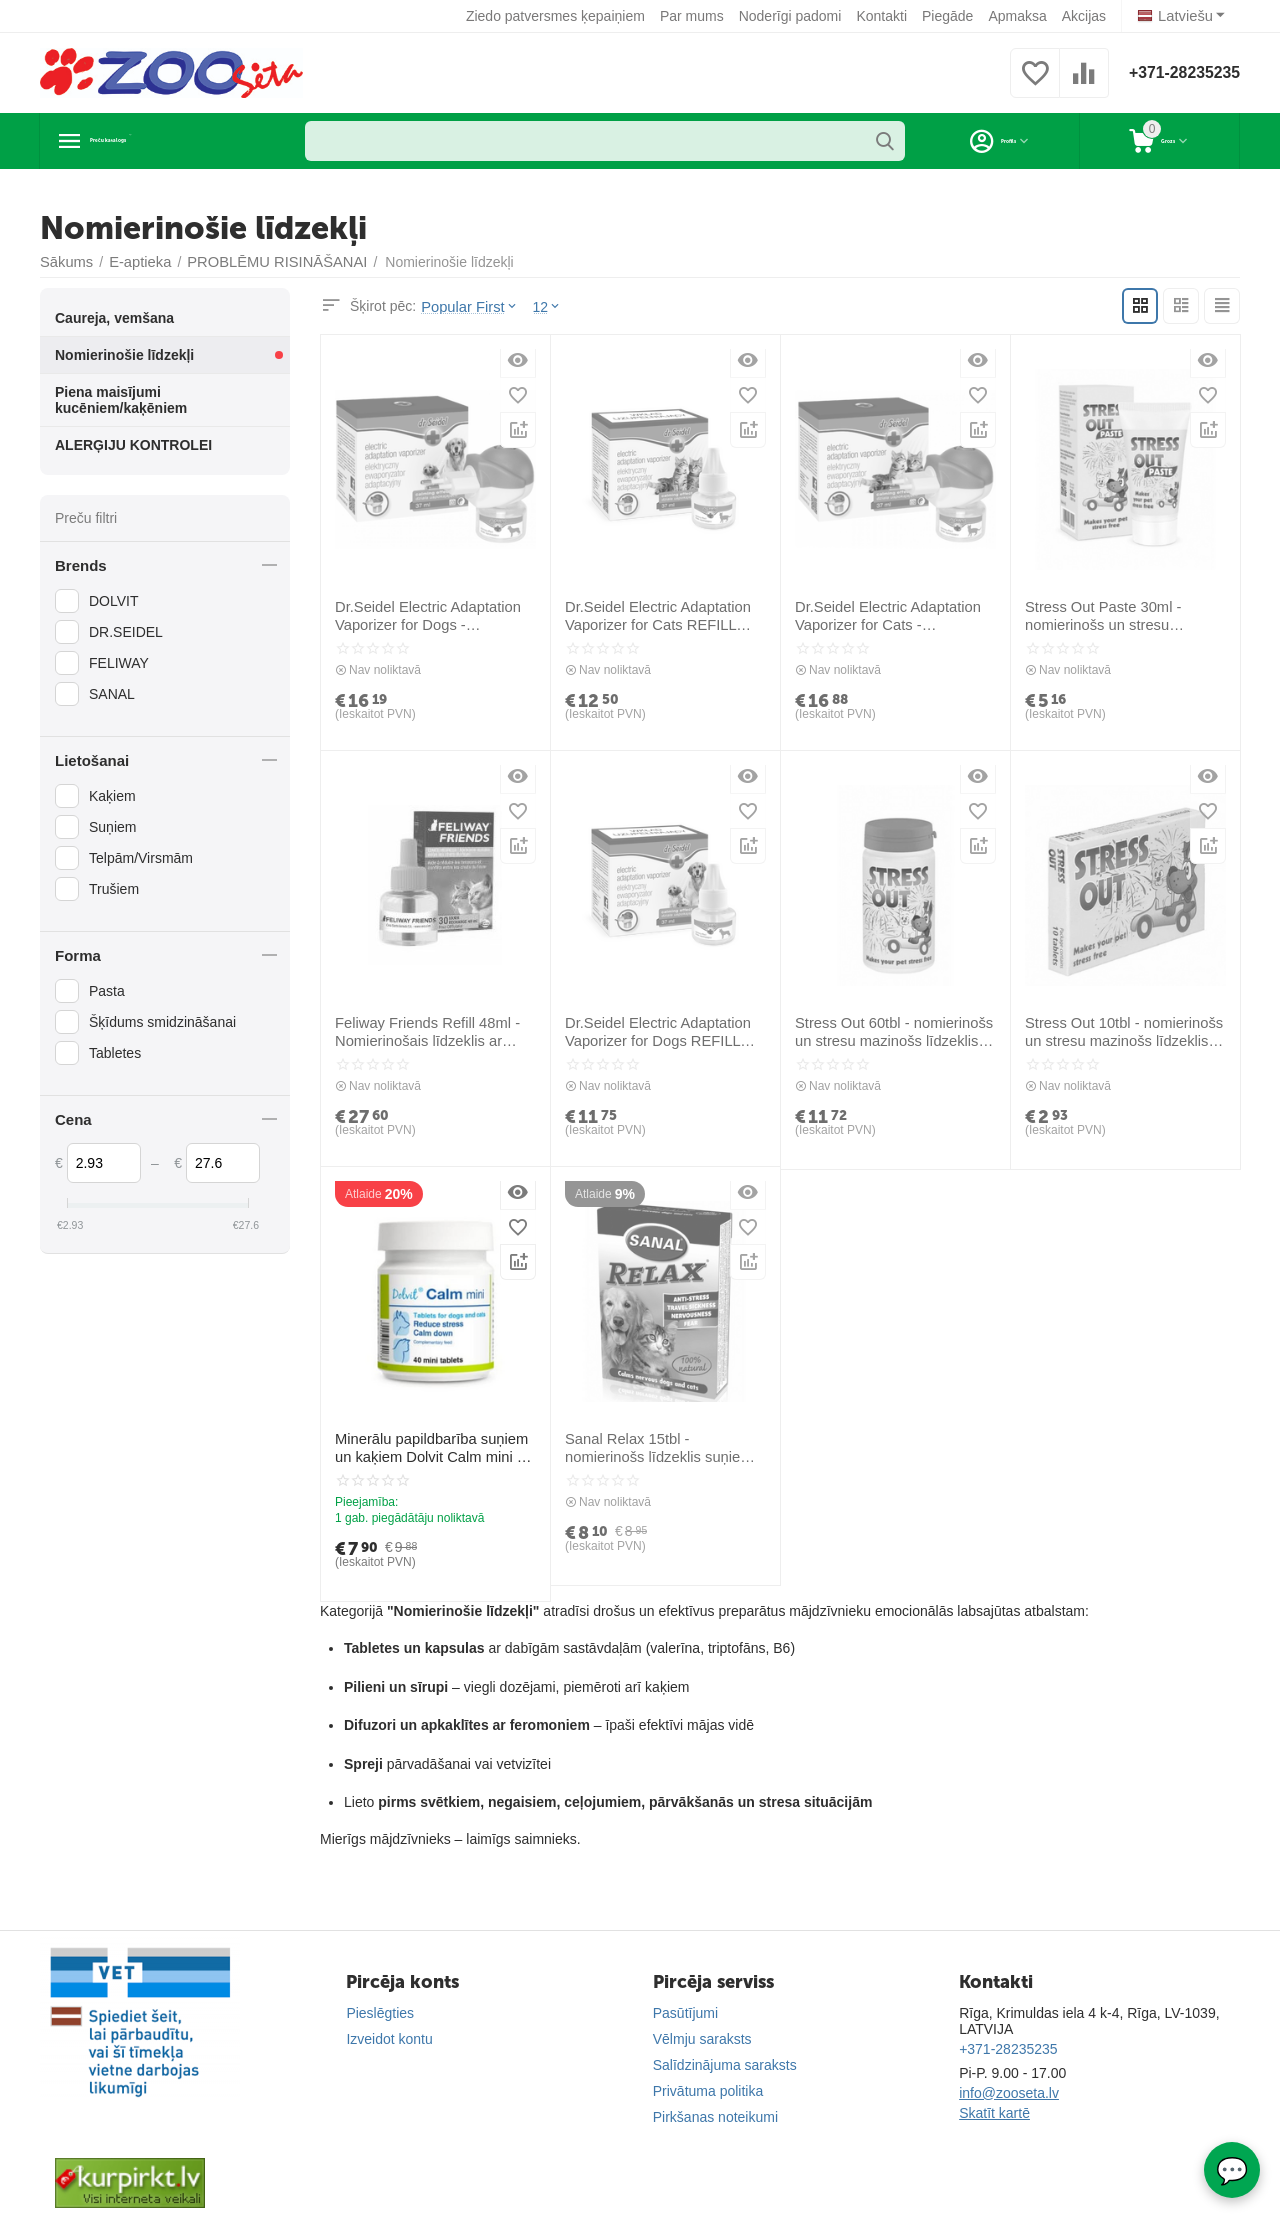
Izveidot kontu (389, 2038)
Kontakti (885, 16)
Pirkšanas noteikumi (715, 2116)
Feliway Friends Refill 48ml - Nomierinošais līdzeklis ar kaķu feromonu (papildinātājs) (431, 1032)
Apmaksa (1021, 16)
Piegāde (951, 16)
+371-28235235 (1176, 73)
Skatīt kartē (994, 2112)
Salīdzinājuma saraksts (725, 2064)
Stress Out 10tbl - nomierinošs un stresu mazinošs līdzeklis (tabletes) (1119, 1032)
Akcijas (1087, 16)
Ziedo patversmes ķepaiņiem (559, 16)
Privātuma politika (708, 2090)
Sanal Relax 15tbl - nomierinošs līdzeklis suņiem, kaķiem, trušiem (664, 1448)
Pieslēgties (380, 2012)
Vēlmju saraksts (702, 2038)
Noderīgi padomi (793, 16)
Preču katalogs (155, 141)
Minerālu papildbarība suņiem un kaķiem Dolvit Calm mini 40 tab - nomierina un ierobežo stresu (429, 1448)
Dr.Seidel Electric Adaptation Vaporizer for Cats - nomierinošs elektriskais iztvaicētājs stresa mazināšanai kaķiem (895, 616)
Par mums (696, 16)
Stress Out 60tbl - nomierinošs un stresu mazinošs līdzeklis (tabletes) (889, 1032)
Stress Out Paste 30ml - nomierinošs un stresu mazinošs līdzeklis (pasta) (1125, 616)
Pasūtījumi (685, 2012)
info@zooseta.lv (1009, 2092)
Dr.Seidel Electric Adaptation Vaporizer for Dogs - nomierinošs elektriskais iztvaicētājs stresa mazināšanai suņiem (431, 616)
